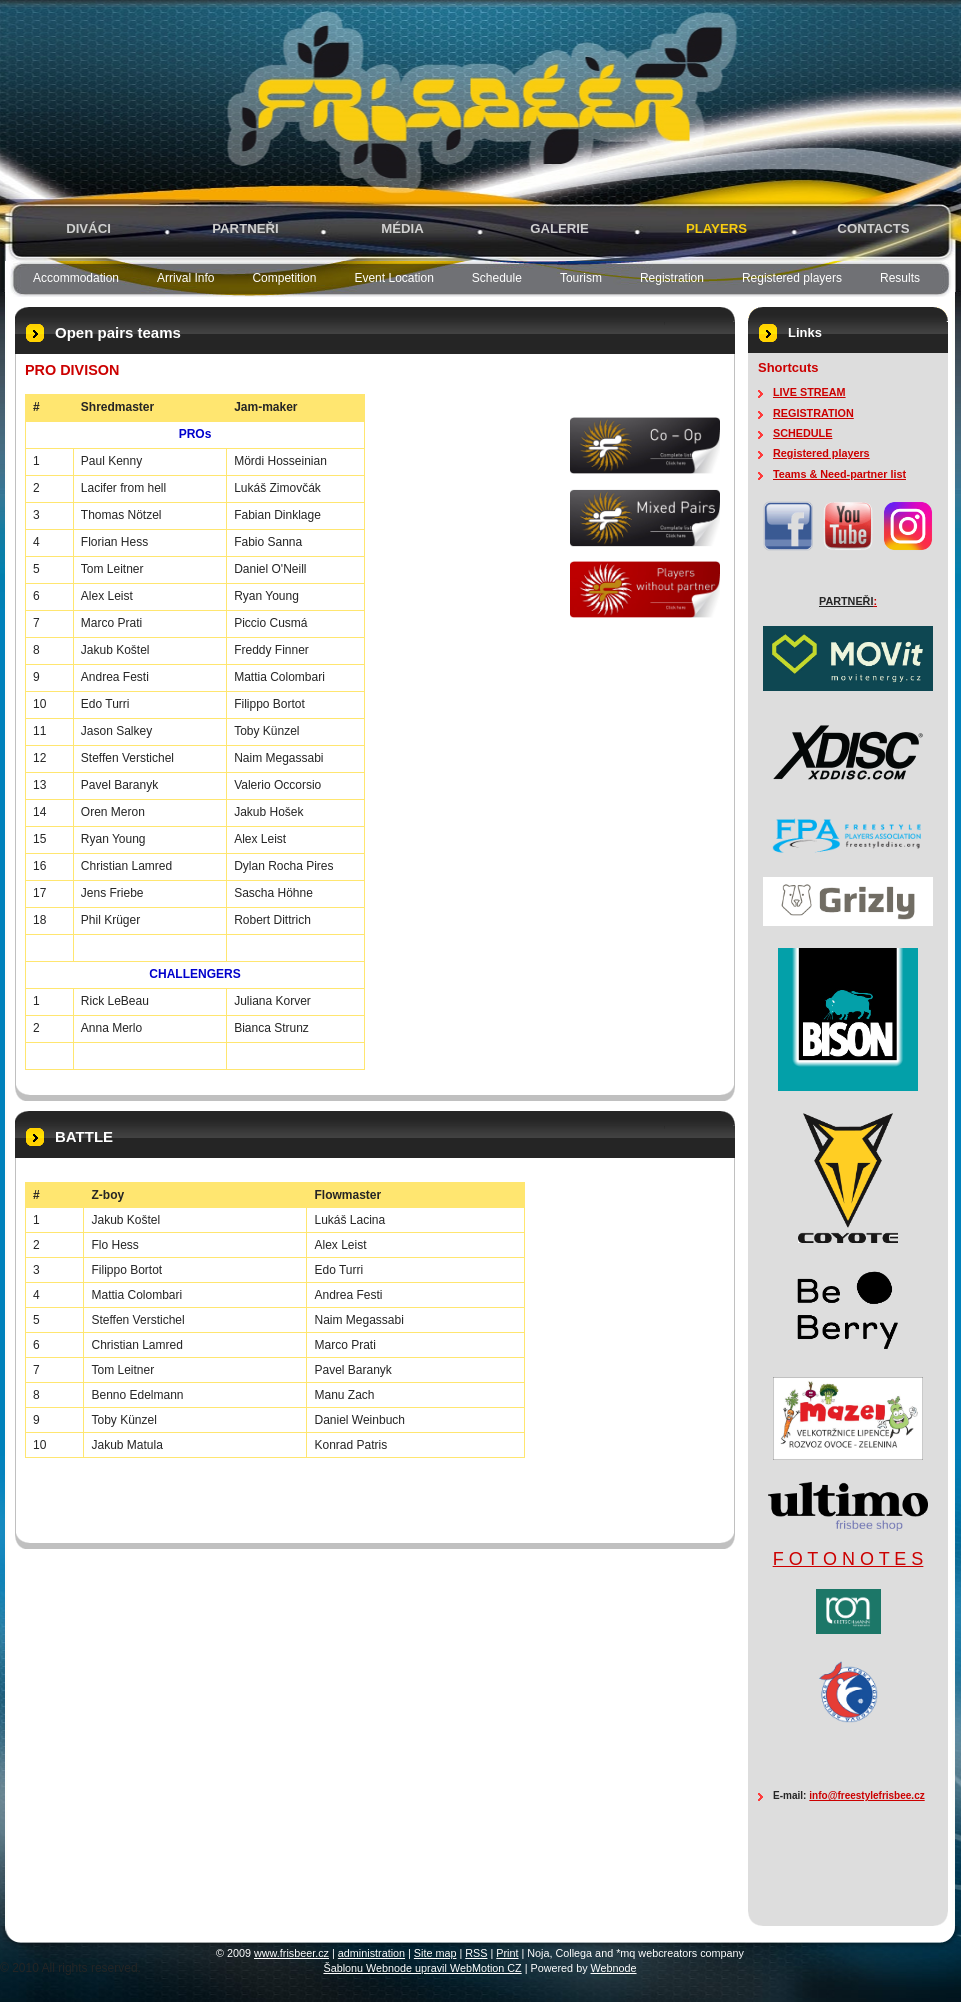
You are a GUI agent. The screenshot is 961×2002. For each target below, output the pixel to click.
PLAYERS (716, 228)
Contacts (873, 228)
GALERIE (559, 228)
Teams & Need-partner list (839, 474)
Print (507, 1953)
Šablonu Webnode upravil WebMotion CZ (422, 1968)
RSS (476, 1953)
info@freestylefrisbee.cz (866, 1795)
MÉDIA (402, 228)
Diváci (88, 228)
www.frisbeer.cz (291, 1953)
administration (371, 1953)
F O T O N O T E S (848, 1559)
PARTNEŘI (245, 228)
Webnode (614, 1968)
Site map (435, 1953)
